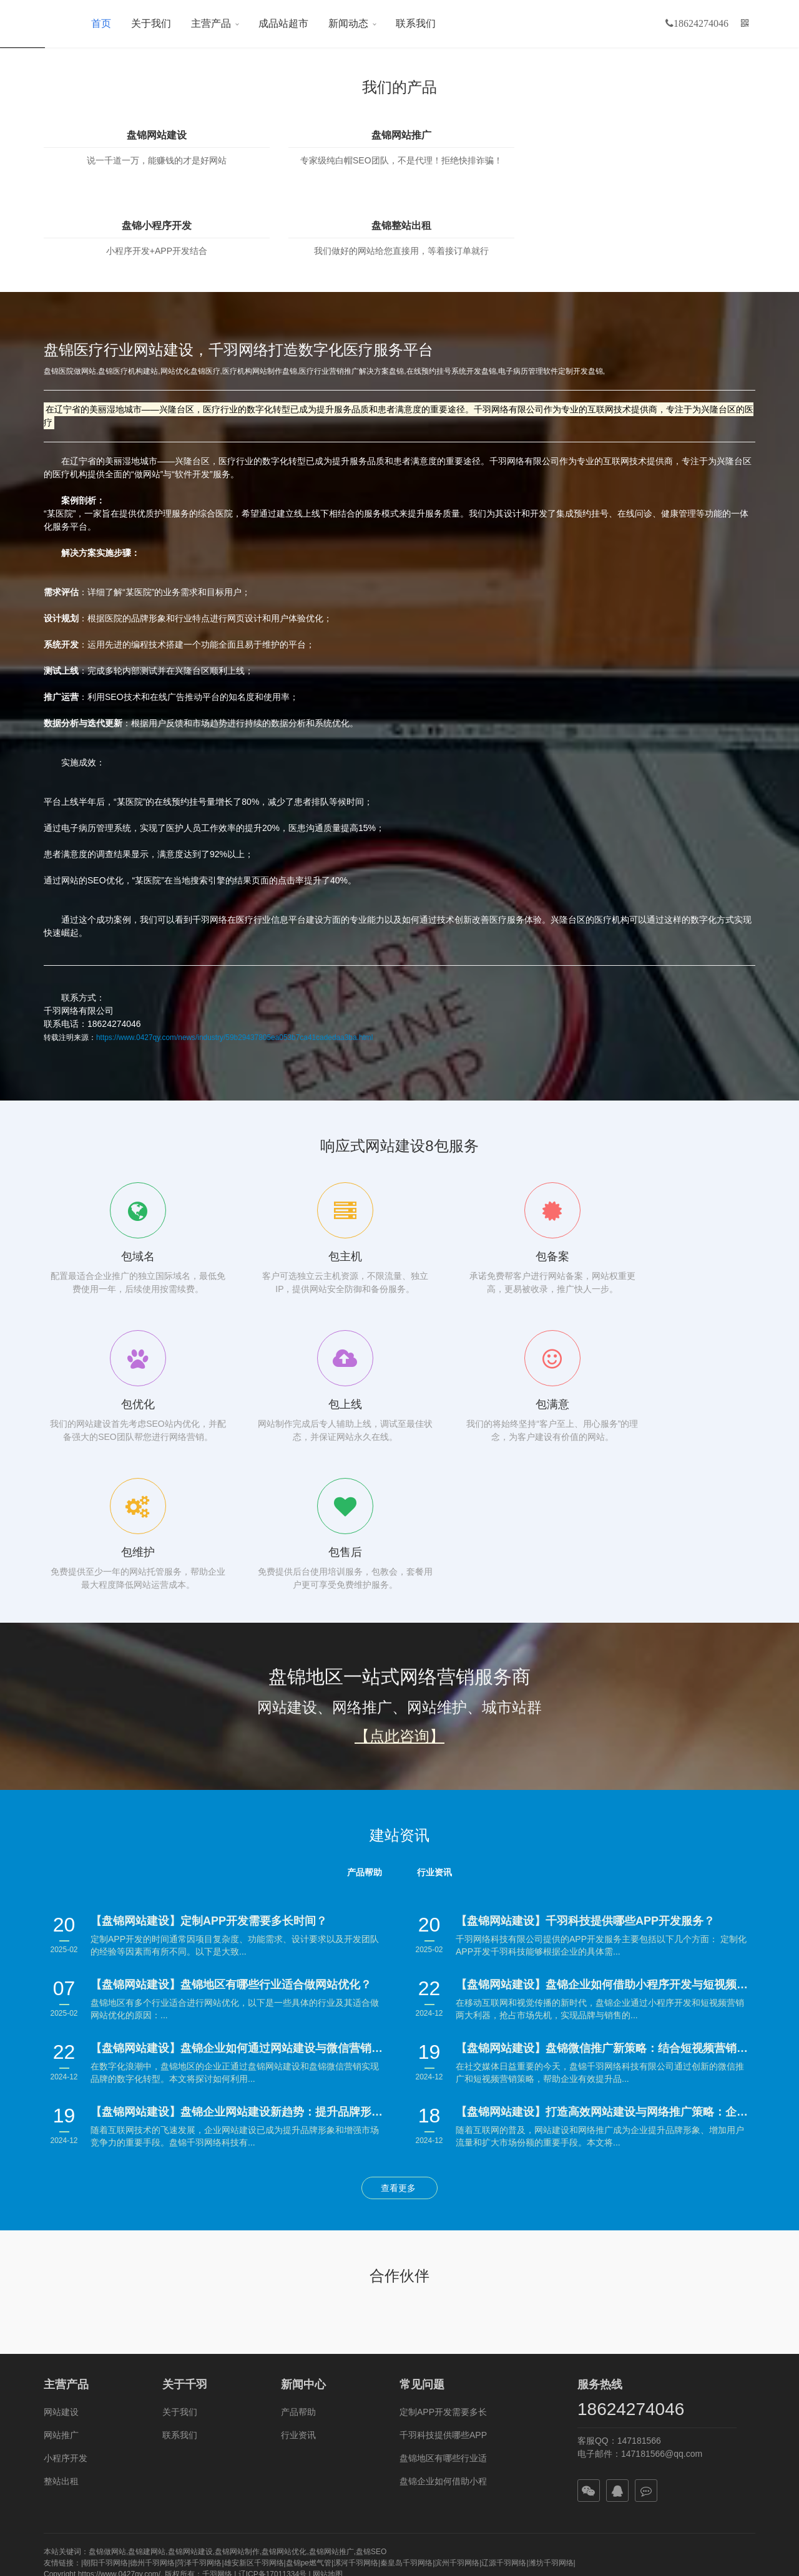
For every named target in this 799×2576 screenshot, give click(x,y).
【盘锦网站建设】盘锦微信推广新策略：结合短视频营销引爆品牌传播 (604, 1850)
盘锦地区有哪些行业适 (443, 2260)
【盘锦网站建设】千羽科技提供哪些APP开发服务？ (585, 1722)
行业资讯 (298, 2237)
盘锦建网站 (146, 2353)
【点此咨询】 (399, 1537)
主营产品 (211, 23)
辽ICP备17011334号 (272, 2375)
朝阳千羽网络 (105, 2364)
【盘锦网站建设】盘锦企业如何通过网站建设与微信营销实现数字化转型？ (239, 1850)
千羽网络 (217, 2375)
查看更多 (399, 1990)
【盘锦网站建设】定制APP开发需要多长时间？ (209, 1722)
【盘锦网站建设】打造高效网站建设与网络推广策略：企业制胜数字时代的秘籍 (604, 1913)
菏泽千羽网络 (199, 2364)
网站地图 (328, 2375)
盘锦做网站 (107, 2353)
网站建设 (61, 2214)
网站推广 (61, 2237)
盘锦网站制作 (237, 2353)
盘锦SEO (371, 2353)
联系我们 (416, 23)
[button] (745, 23)
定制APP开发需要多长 (443, 2214)
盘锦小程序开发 (491, 135)
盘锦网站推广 (308, 135)
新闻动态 (348, 23)
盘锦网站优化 (284, 2353)
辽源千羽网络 (503, 2364)
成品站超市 (283, 23)
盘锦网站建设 (125, 135)
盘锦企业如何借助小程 (443, 2283)
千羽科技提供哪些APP (443, 2237)
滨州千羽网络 (456, 2364)
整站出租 (61, 2283)
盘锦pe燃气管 (308, 2364)
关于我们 (151, 23)
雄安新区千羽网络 (254, 2364)
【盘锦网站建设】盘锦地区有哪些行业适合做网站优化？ (231, 1786)
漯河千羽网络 (355, 2364)
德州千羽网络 (152, 2364)
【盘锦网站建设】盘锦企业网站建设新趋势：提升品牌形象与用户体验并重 (239, 1913)
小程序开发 (65, 2260)
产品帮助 (298, 2214)
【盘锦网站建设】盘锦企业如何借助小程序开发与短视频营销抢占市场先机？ (604, 1786)
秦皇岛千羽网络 (406, 2364)
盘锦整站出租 (673, 135)
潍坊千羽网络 (551, 2364)
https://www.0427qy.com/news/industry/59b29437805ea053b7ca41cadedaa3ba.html (234, 960)
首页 (101, 23)
